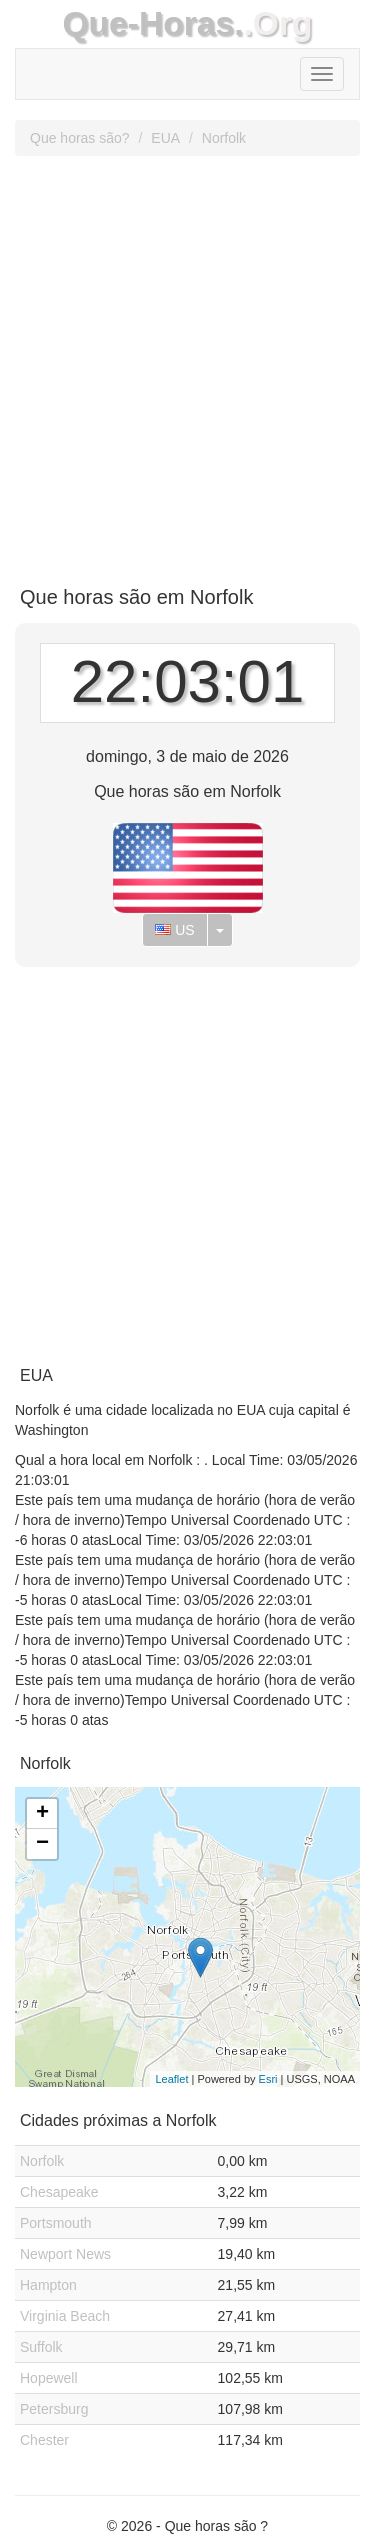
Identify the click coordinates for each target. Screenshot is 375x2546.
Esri (268, 2079)
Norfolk (224, 138)
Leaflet (171, 2079)
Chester (44, 2440)
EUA (165, 138)
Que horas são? (80, 138)
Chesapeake (59, 2192)
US (174, 930)
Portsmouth (56, 2223)
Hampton (48, 2285)
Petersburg (54, 2409)
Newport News (65, 2254)
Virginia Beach (65, 2316)
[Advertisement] (187, 363)
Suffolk (41, 2347)
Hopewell (49, 2378)
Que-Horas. (152, 23)
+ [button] (42, 1814)
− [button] (42, 1844)
